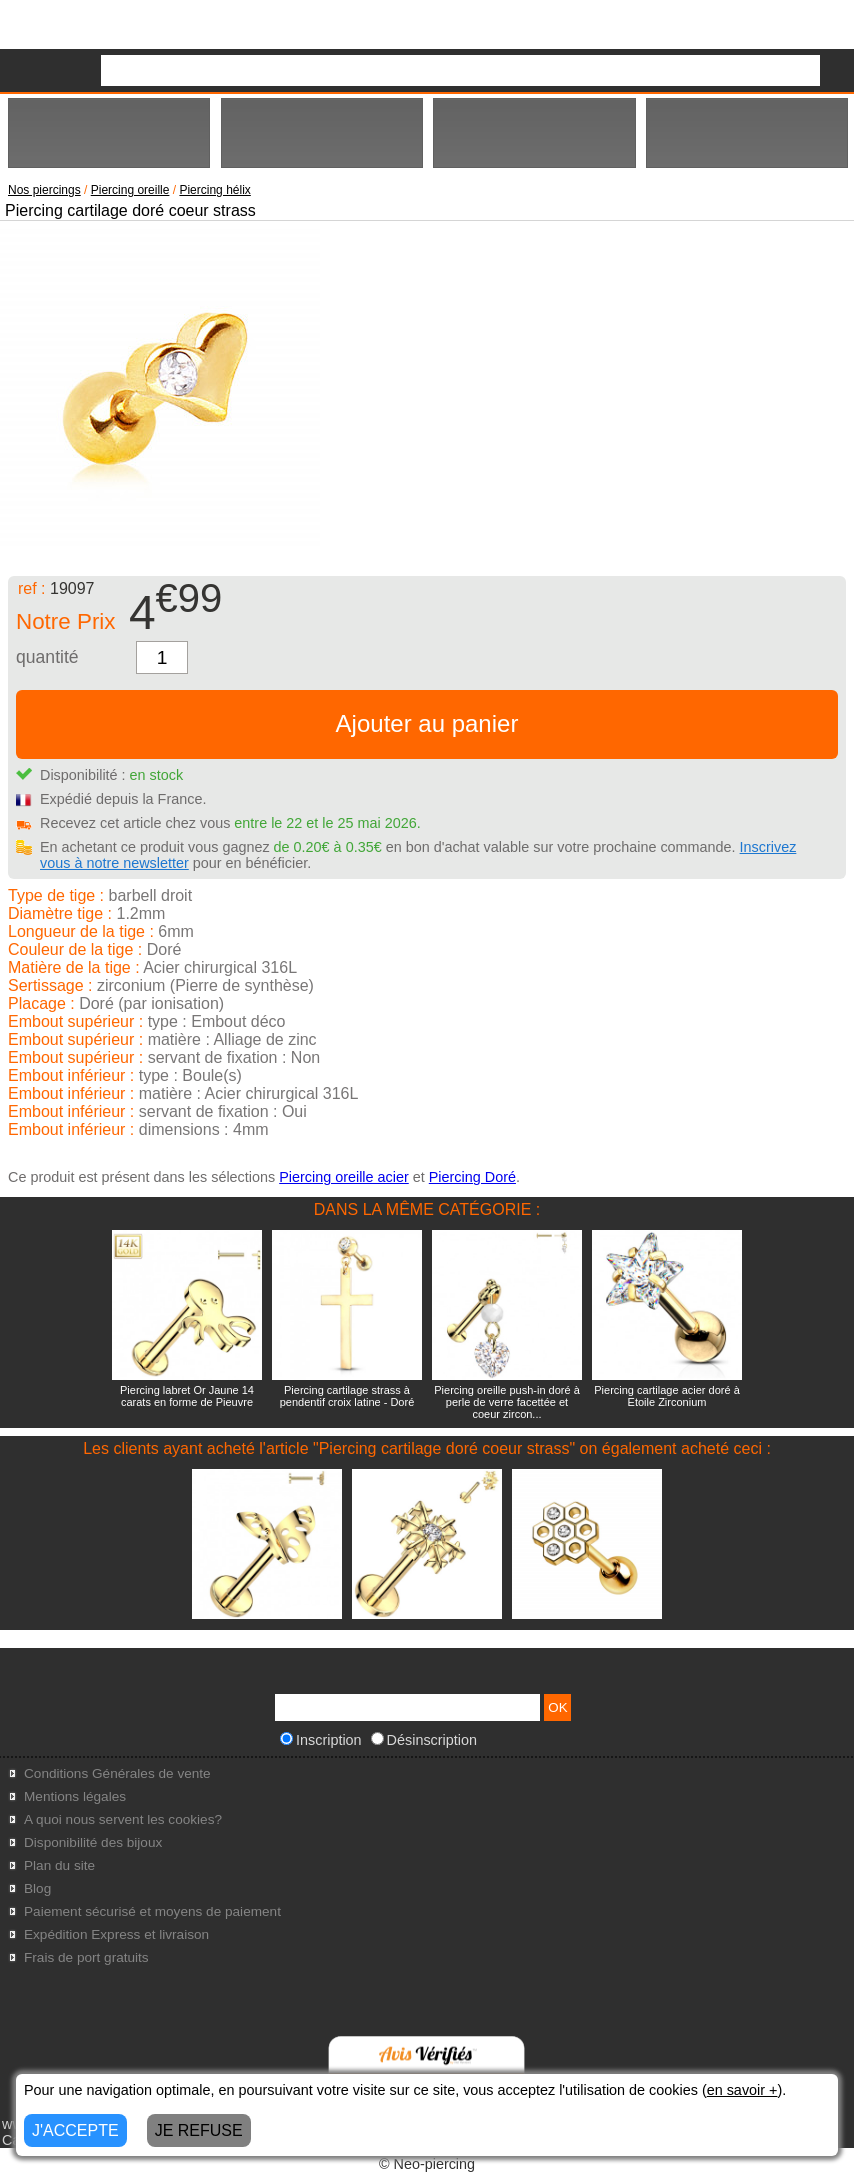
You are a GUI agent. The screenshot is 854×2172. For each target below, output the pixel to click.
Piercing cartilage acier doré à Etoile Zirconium (667, 1396)
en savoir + (742, 2090)
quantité (47, 657)
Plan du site (59, 1865)
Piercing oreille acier (344, 1177)
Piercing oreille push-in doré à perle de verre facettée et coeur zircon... (507, 1402)
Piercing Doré (472, 1177)
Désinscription (424, 1740)
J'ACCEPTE (75, 2130)
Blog (37, 1888)
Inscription (321, 1740)
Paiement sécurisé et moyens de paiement (152, 1911)
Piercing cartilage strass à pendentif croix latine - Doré (347, 1396)
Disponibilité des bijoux (93, 1842)
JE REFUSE (199, 2130)
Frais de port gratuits (86, 1957)
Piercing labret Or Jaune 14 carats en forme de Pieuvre (187, 1396)
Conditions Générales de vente (117, 1773)
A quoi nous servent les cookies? (123, 1819)
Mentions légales (75, 1796)
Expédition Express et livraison (116, 1934)
